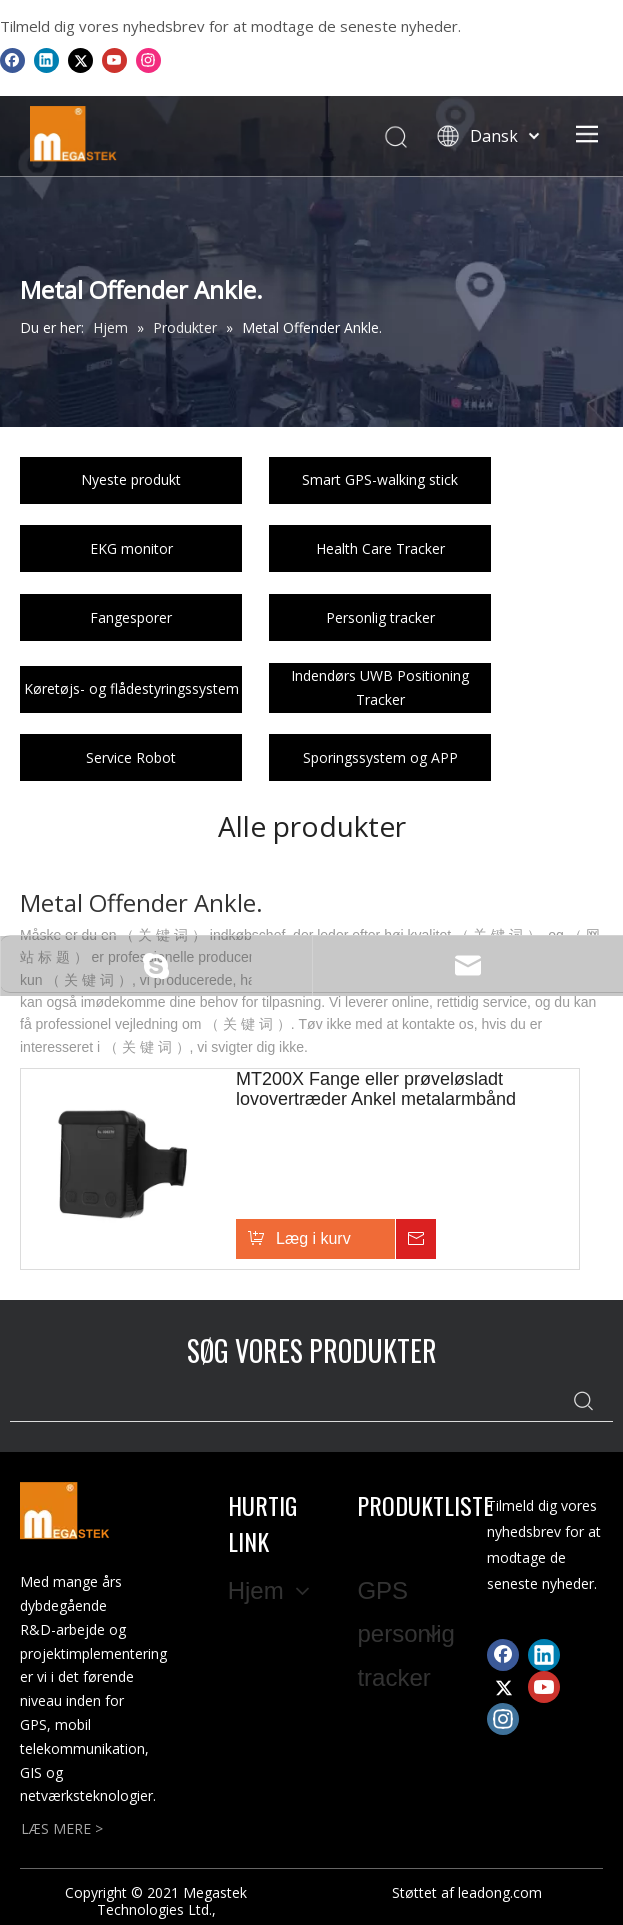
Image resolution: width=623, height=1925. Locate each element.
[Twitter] (80, 60)
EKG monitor (131, 548)
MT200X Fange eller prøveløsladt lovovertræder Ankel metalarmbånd (376, 1089)
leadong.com (500, 1892)
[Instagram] (148, 60)
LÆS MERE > (62, 1828)
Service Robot (131, 757)
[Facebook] (12, 60)
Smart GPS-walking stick (380, 479)
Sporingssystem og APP (380, 757)
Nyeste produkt (131, 479)
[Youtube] (114, 60)
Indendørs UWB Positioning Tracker (380, 687)
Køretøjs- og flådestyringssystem (131, 688)
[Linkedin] (46, 60)
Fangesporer (131, 617)
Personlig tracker (380, 617)
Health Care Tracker (380, 548)
